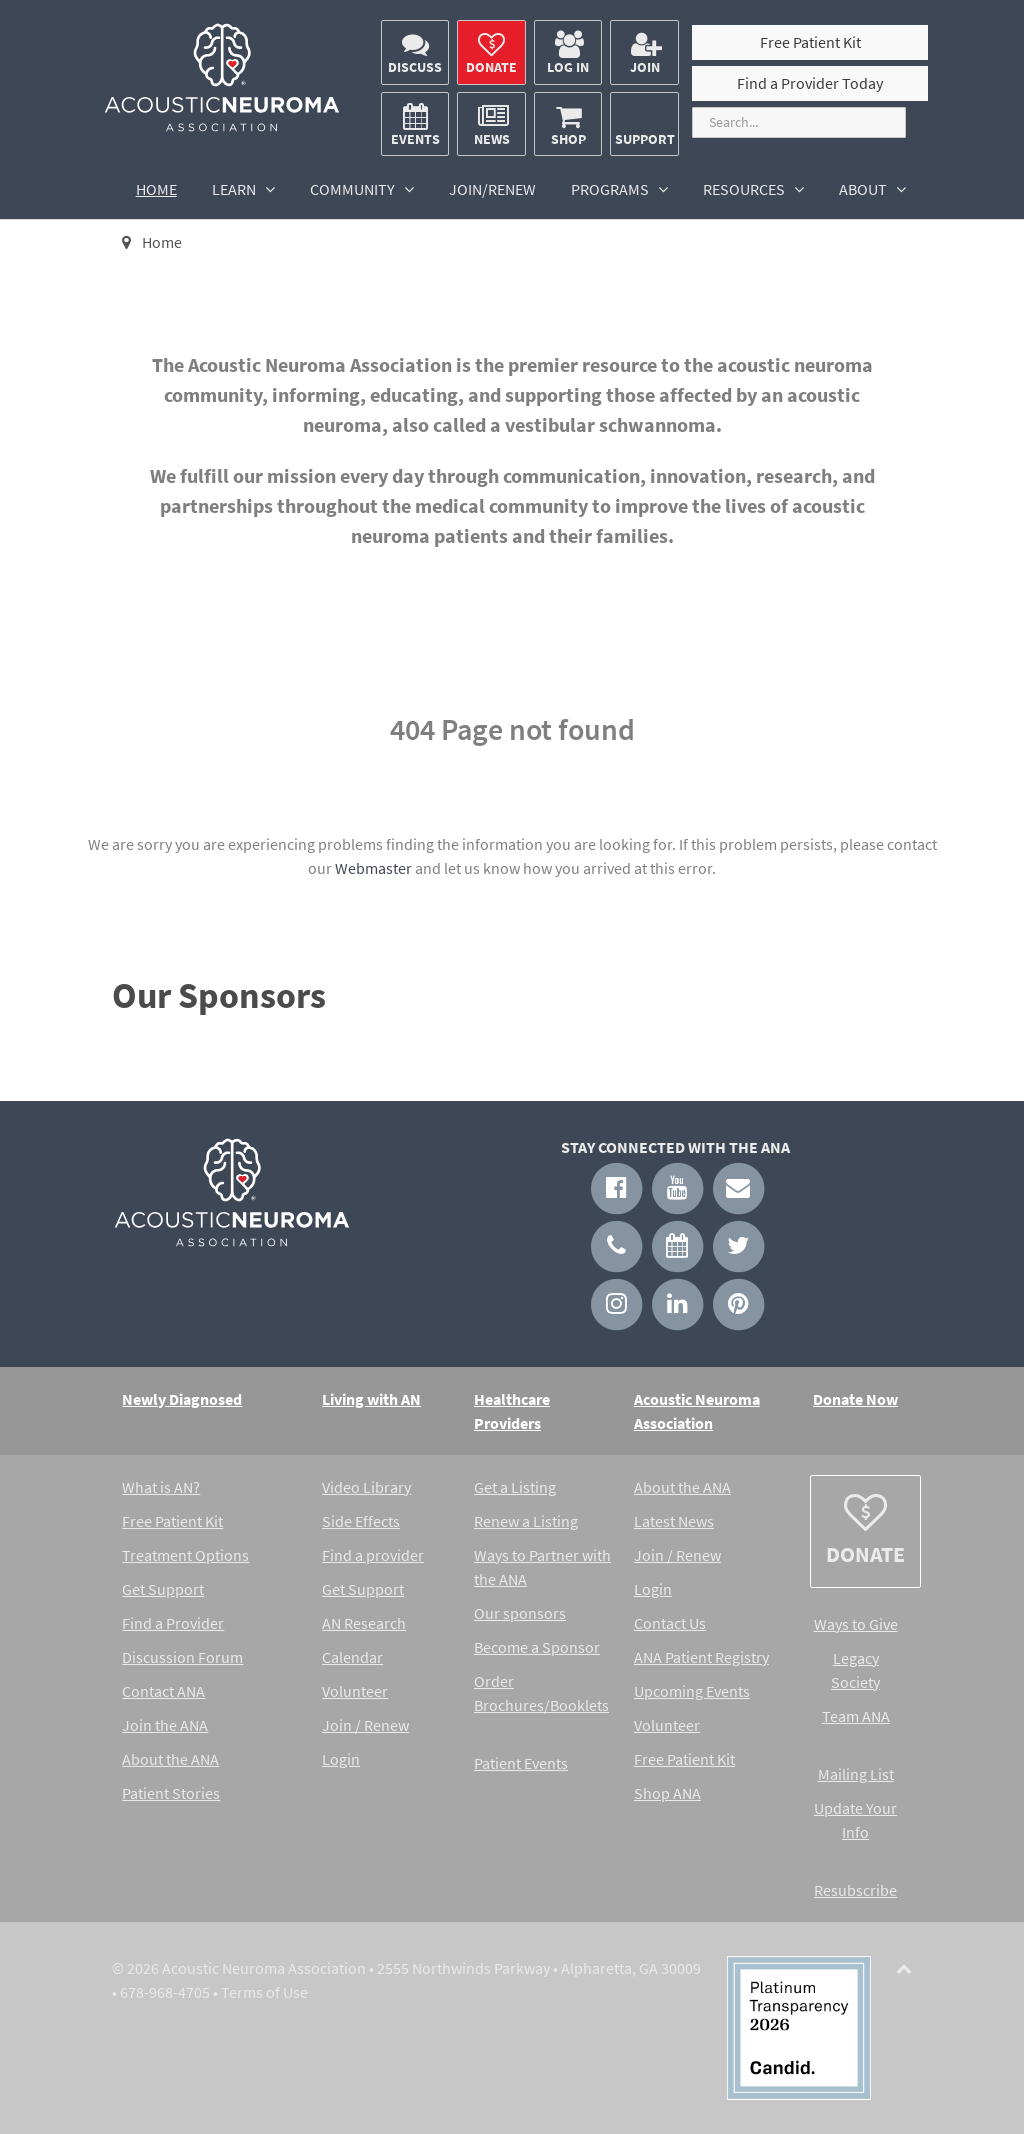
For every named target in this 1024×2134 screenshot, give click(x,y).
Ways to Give (856, 1624)
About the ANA (170, 1759)
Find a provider (373, 1555)
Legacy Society (855, 1670)
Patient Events (521, 1763)
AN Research (364, 1623)
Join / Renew (365, 1725)
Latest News (674, 1521)
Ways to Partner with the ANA (542, 1567)
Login (341, 1759)
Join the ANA (165, 1725)
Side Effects (361, 1521)
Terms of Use (264, 1992)
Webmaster (373, 868)
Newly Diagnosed (182, 1399)
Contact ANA (163, 1691)
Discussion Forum (182, 1657)
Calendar (352, 1657)
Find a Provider (173, 1623)
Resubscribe (855, 1890)
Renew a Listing (526, 1521)
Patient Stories (171, 1793)
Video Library (366, 1487)
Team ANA (856, 1716)
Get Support (163, 1589)
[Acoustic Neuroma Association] (222, 127)
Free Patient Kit (172, 1521)
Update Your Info (855, 1820)
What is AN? (161, 1487)
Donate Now (855, 1399)
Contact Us (670, 1623)
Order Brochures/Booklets (541, 1693)
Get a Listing (515, 1487)
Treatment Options (185, 1555)
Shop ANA (667, 1793)
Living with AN (371, 1399)
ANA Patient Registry (701, 1657)
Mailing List (856, 1774)
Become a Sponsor (537, 1647)
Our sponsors (520, 1613)
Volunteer (355, 1691)
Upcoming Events (692, 1691)
